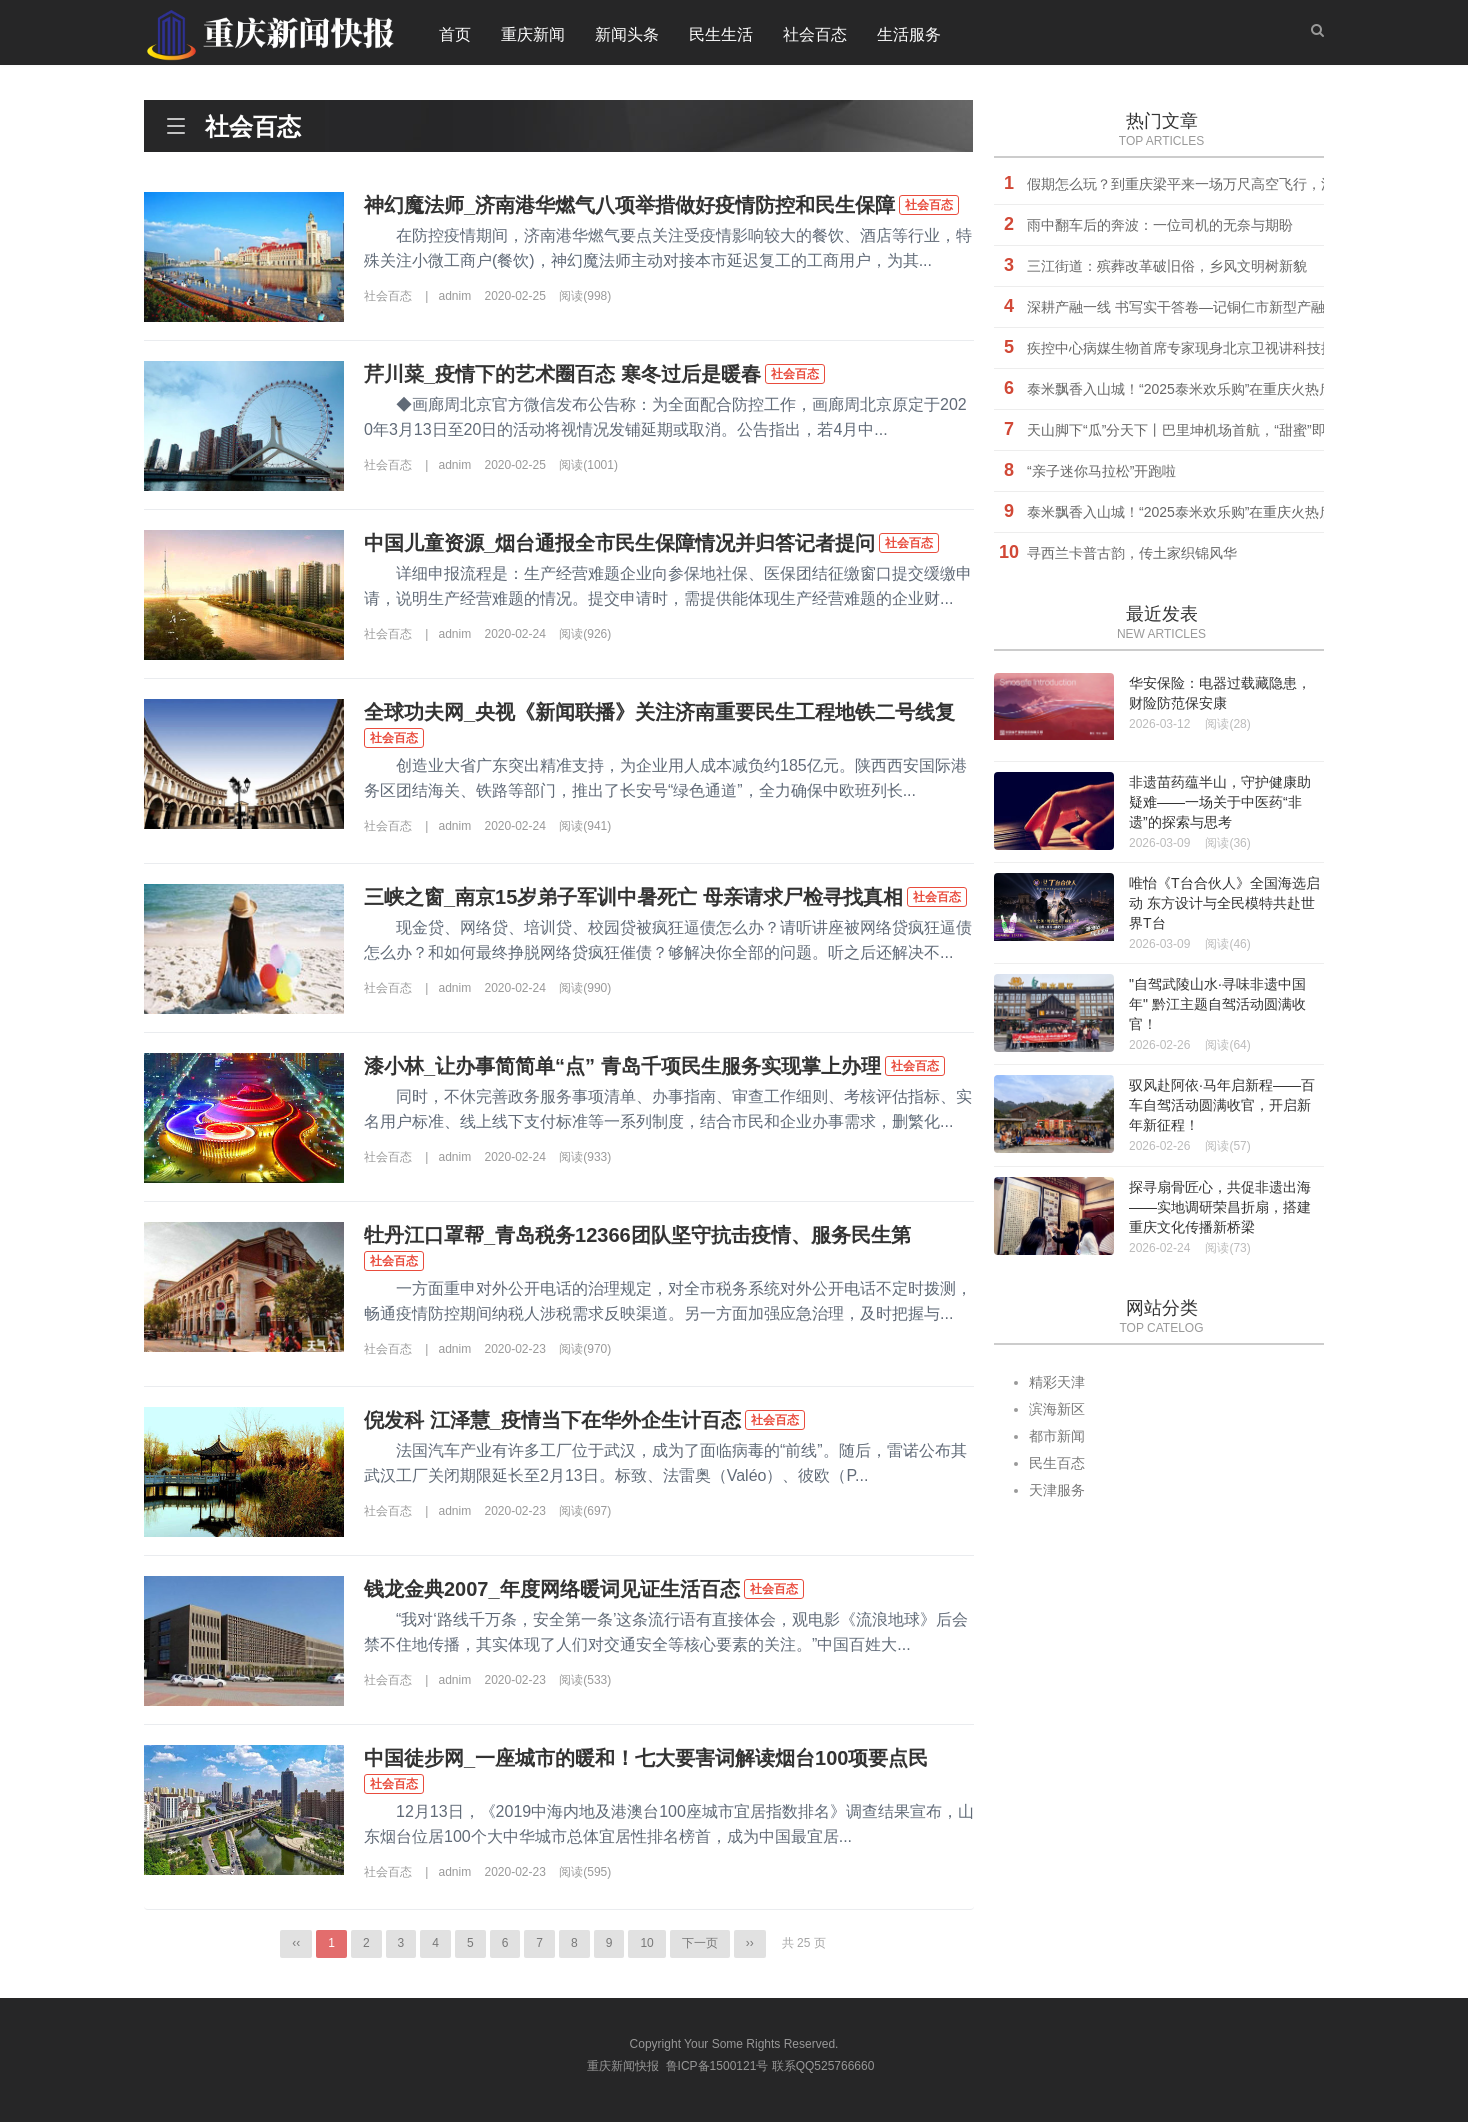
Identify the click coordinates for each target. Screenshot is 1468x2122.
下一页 (700, 1943)
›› (750, 1943)
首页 (455, 34)
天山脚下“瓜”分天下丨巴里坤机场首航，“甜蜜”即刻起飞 (1197, 430)
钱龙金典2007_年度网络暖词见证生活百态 (552, 1589)
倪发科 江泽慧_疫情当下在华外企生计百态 (552, 1420)
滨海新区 (1057, 1409)
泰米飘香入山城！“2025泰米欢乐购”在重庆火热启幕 (1187, 389)
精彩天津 (1057, 1382)
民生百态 (1057, 1463)
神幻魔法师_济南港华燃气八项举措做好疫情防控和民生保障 (629, 205)
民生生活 (721, 34)
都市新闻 (1057, 1436)
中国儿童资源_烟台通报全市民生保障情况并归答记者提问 (619, 543)
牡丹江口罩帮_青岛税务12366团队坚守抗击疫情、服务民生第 (637, 1235)
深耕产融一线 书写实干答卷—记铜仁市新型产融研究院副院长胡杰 (1232, 307)
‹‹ (296, 1943)
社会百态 (815, 34)
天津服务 (1057, 1490)
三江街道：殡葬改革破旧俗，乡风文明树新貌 (1167, 266)
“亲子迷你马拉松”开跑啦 (1101, 471)
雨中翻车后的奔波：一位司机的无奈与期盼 (1160, 225)
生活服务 (909, 34)
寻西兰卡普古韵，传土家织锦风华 (1132, 553)
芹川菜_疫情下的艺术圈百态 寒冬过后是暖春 (562, 374)
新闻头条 (627, 34)
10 (646, 1943)
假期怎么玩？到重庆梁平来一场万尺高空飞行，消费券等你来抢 (1223, 184)
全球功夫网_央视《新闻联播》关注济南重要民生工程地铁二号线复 (659, 712)
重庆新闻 (533, 34)
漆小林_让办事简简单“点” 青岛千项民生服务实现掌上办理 (622, 1066)
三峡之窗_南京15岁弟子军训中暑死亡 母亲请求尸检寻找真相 (633, 897)
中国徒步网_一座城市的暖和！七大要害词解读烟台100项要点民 (646, 1758)
